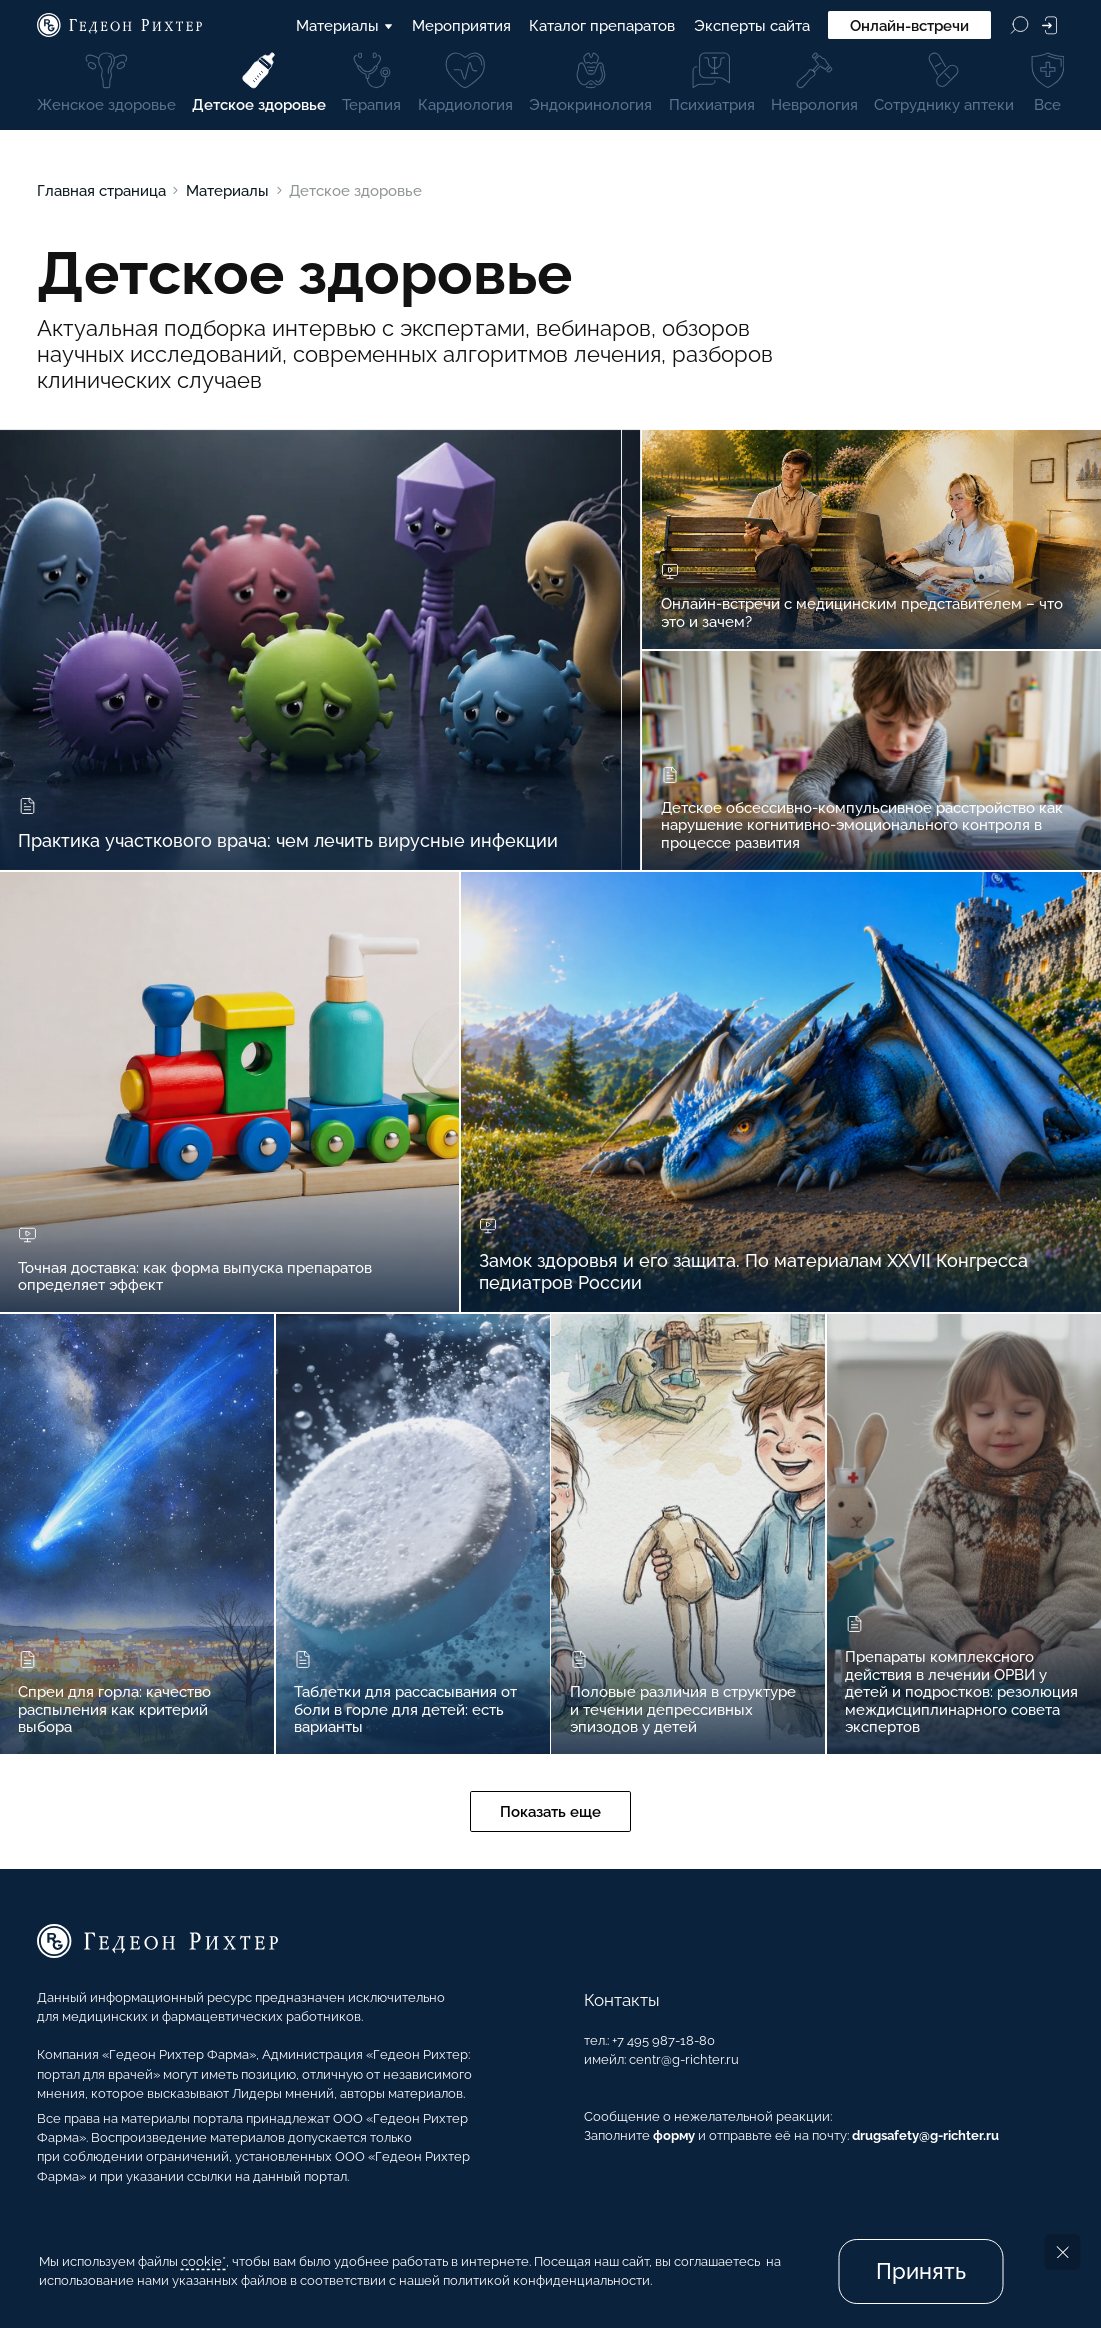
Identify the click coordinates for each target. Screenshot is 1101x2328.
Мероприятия (461, 25)
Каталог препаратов (602, 25)
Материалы (345, 25)
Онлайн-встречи (909, 25)
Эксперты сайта (752, 25)
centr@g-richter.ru (684, 2059)
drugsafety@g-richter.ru (925, 2135)
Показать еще (550, 1811)
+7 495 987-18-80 (663, 2040)
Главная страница (101, 190)
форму (674, 2135)
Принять (921, 2271)
